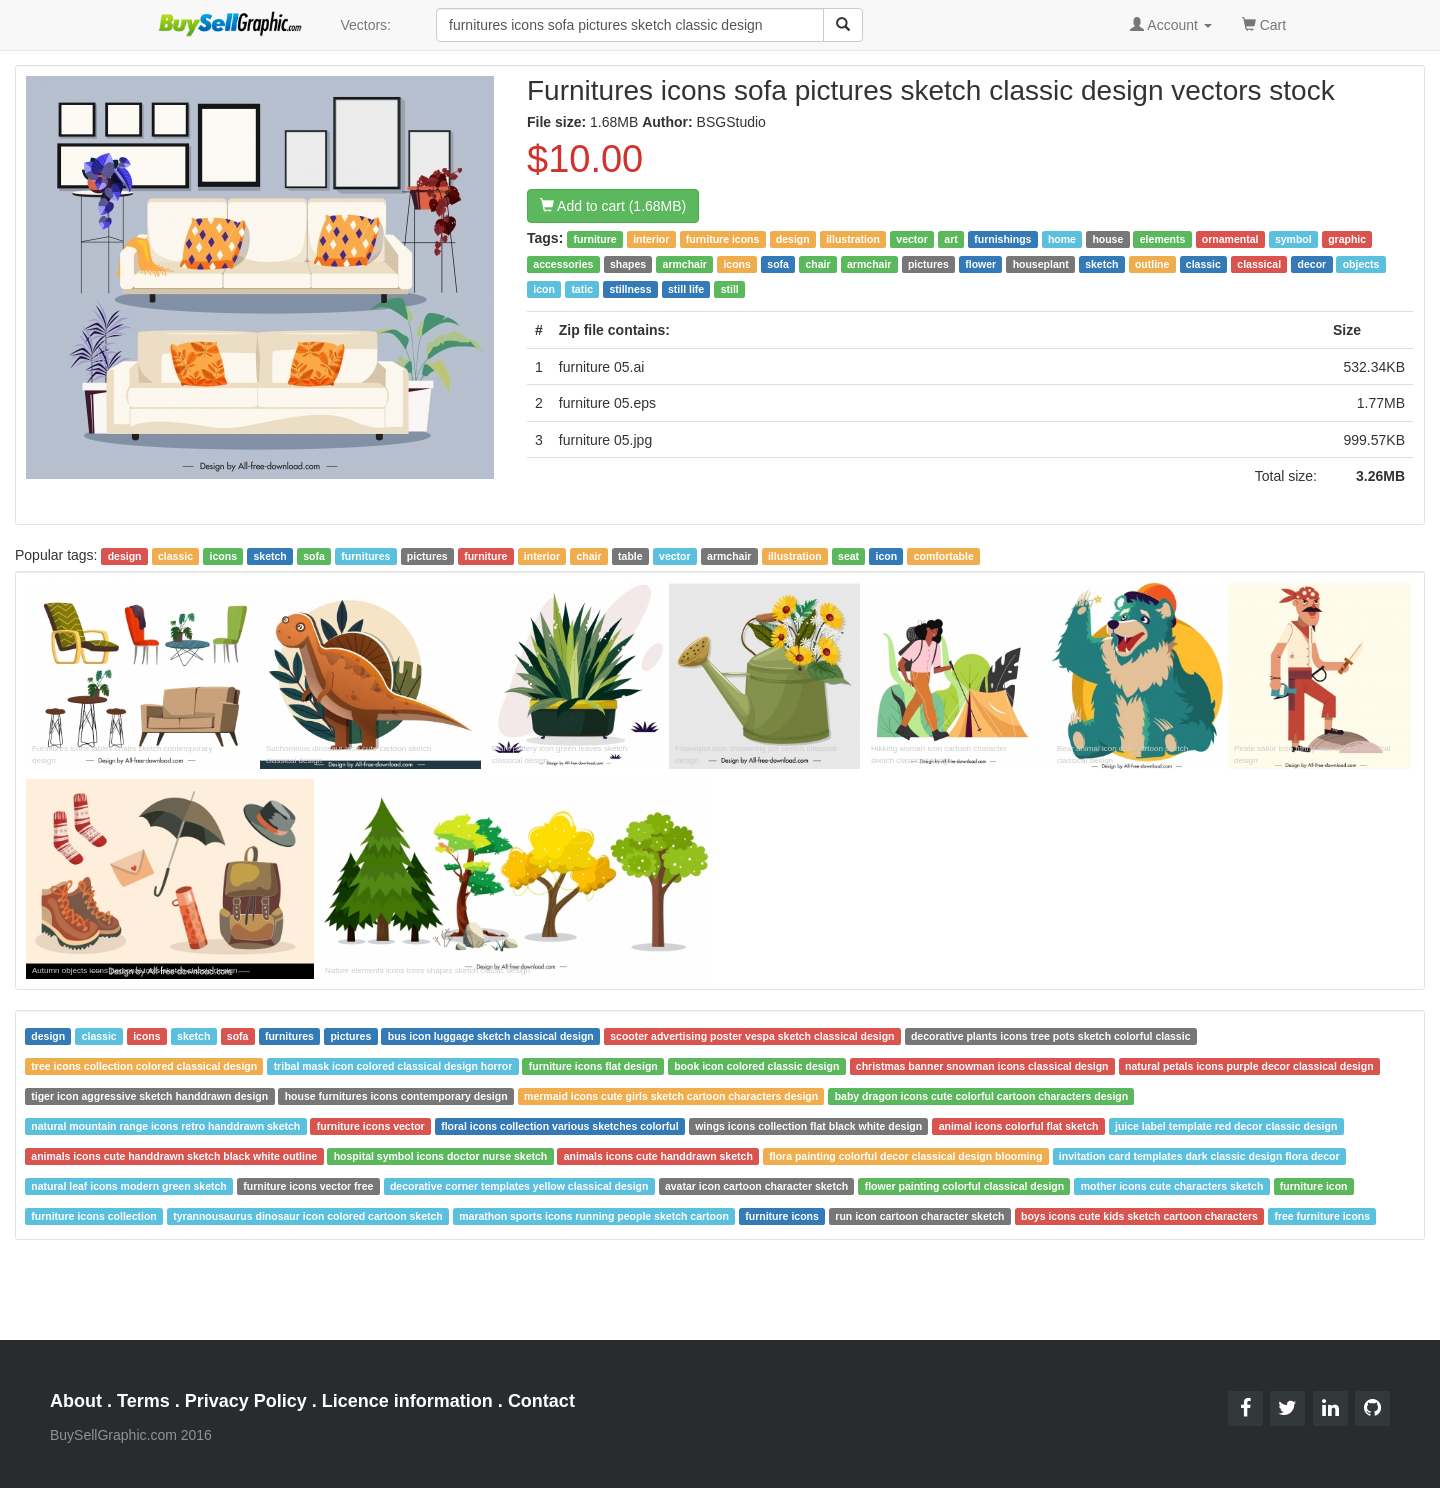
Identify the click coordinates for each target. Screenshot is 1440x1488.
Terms (143, 1401)
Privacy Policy (246, 1401)
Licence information (407, 1401)
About (76, 1401)
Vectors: (365, 25)
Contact (541, 1401)
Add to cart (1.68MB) (613, 206)
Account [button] (1171, 25)
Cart (1264, 23)
